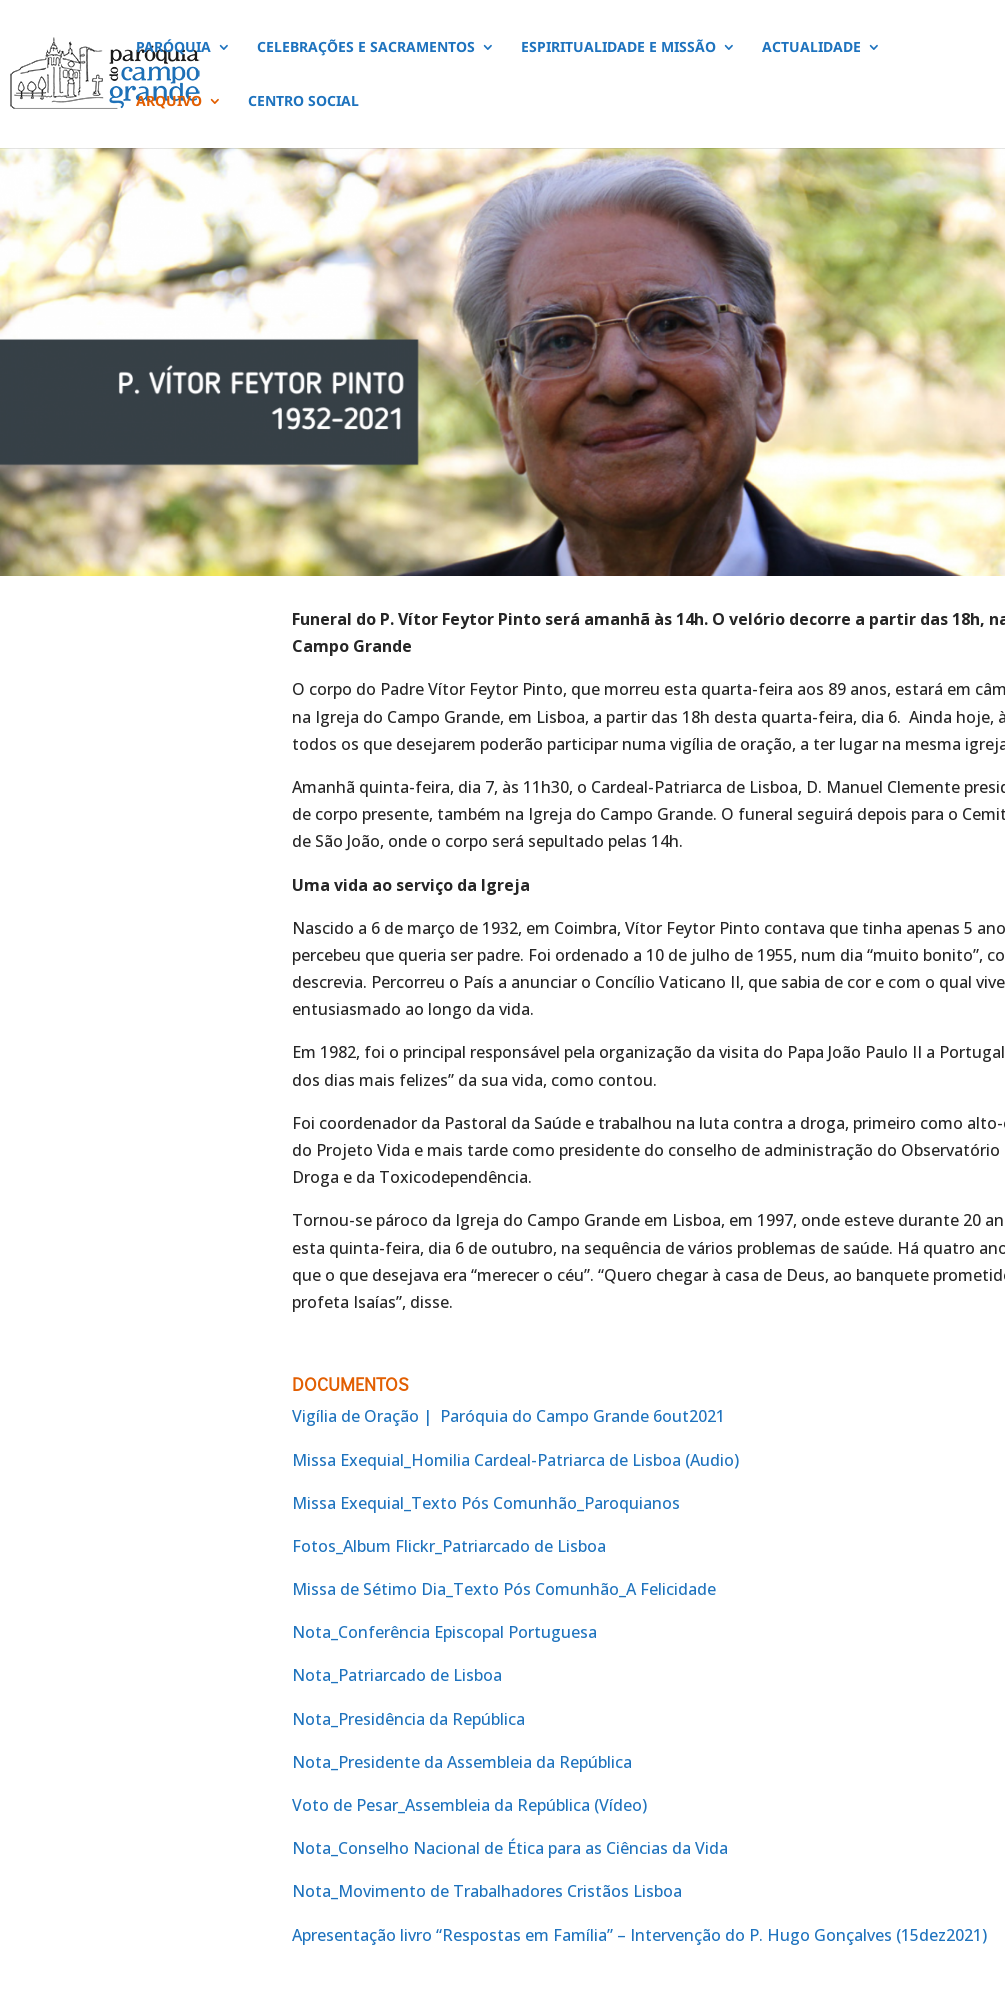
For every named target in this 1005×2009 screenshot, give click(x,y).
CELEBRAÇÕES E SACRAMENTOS (366, 48)
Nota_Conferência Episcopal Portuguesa (444, 1632)
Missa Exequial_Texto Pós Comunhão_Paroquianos (486, 1503)
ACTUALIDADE (811, 48)
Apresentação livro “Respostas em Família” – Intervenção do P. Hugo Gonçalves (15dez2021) (639, 1935)
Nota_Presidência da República (408, 1719)
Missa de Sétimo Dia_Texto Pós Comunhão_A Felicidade (504, 1589)
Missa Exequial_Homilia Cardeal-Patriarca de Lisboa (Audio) (515, 1460)
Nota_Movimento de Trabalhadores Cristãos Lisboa (487, 1891)
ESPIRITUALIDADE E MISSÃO (618, 48)
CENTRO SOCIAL (303, 102)
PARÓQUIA (173, 48)
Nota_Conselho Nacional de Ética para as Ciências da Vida (510, 1848)
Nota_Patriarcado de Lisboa (397, 1675)
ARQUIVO (169, 102)
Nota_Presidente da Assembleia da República (462, 1762)
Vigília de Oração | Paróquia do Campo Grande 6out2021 (508, 1416)
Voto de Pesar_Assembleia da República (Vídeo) (469, 1805)
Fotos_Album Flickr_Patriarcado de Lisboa (449, 1546)
